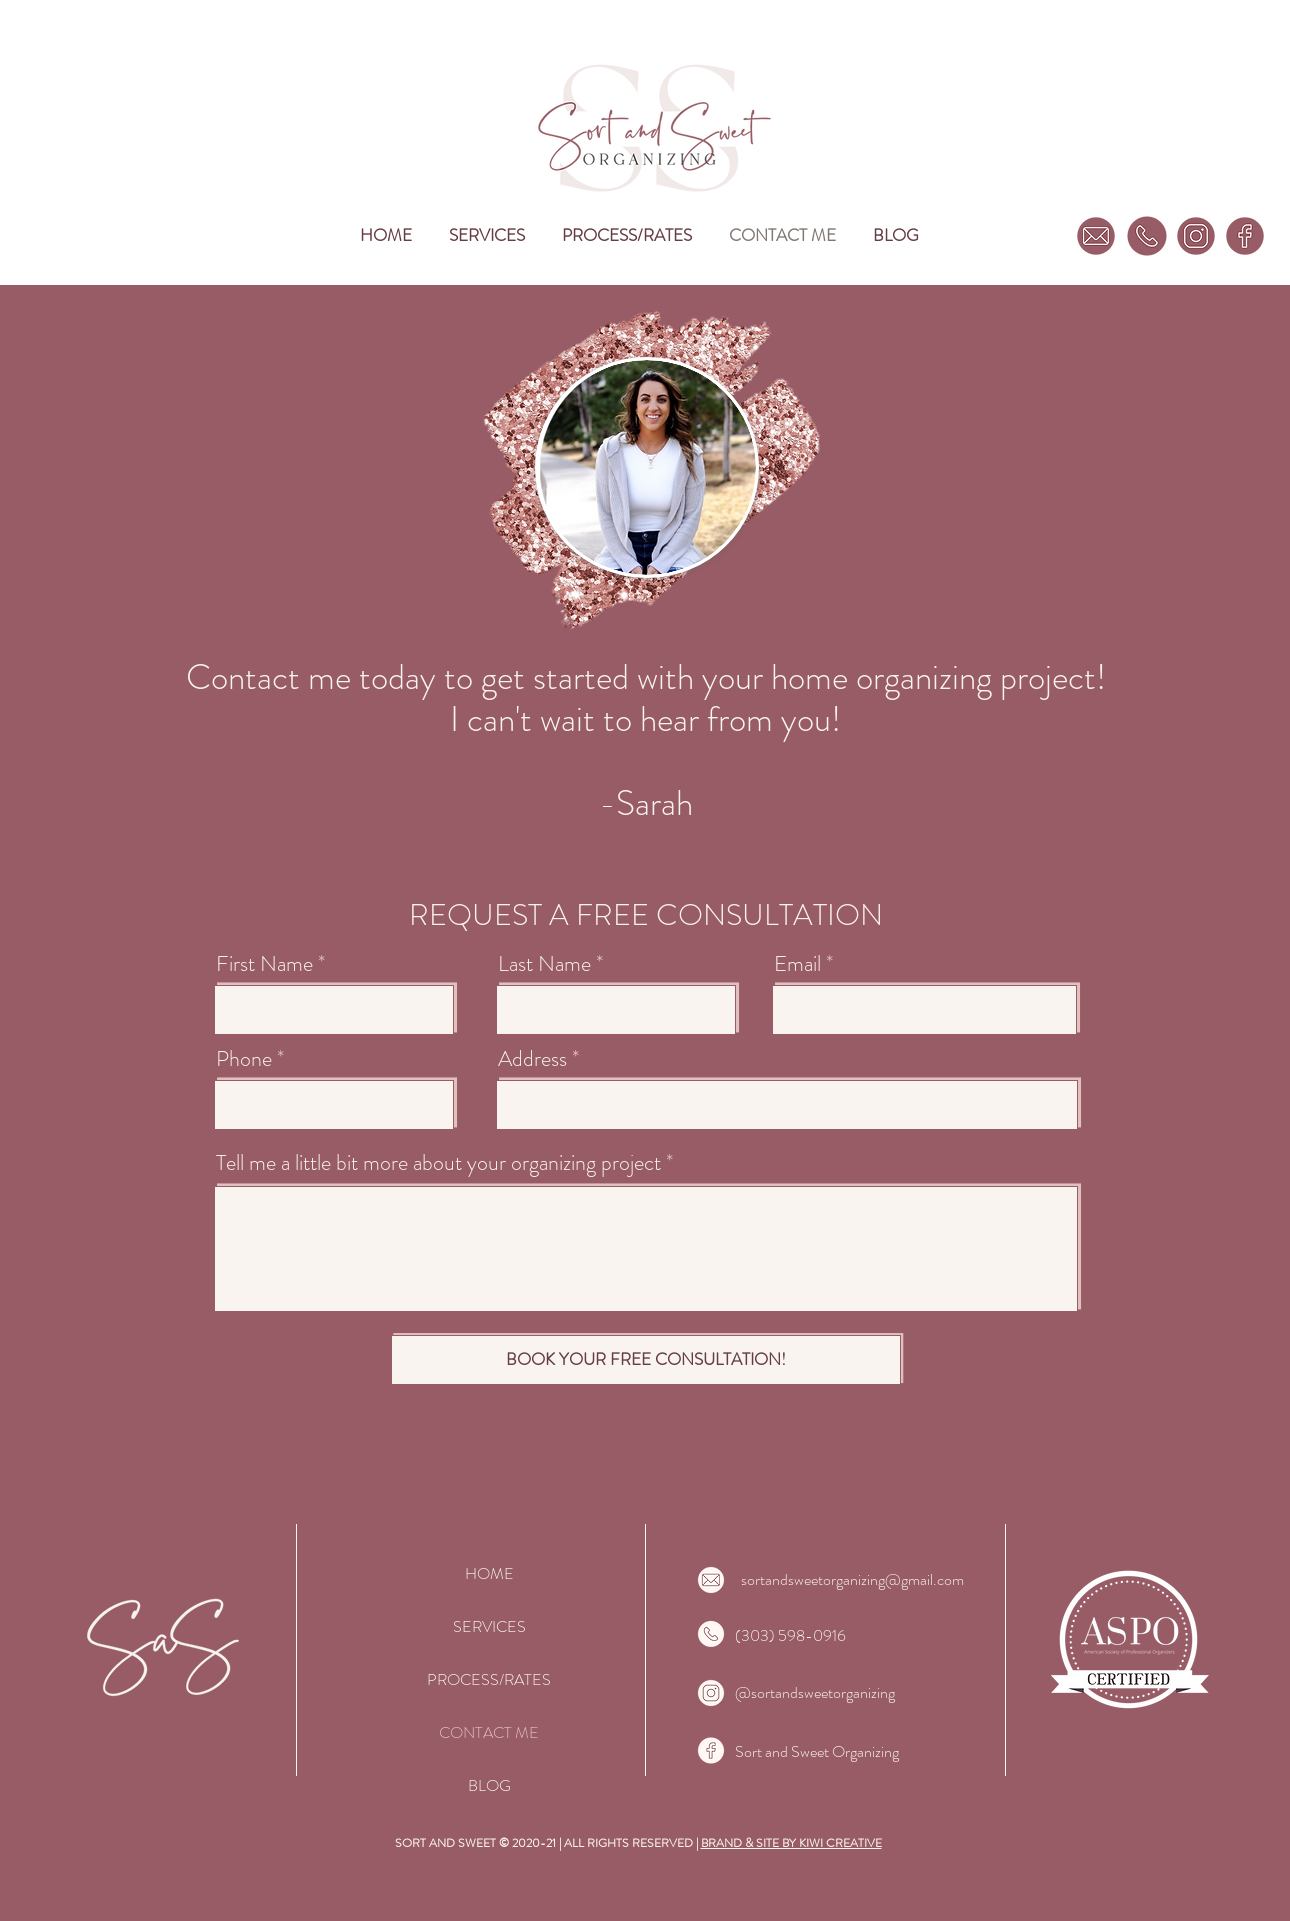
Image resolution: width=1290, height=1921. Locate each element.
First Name (264, 964)
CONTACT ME (489, 1732)
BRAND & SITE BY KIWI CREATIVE (791, 1843)
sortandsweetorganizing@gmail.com (852, 1579)
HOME (489, 1573)
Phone (244, 1059)
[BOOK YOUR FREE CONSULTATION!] (646, 1360)
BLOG (489, 1785)
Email (797, 964)
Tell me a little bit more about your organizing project (438, 1163)
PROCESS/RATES (489, 1679)
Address (532, 1059)
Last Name (544, 964)
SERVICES (489, 1626)
